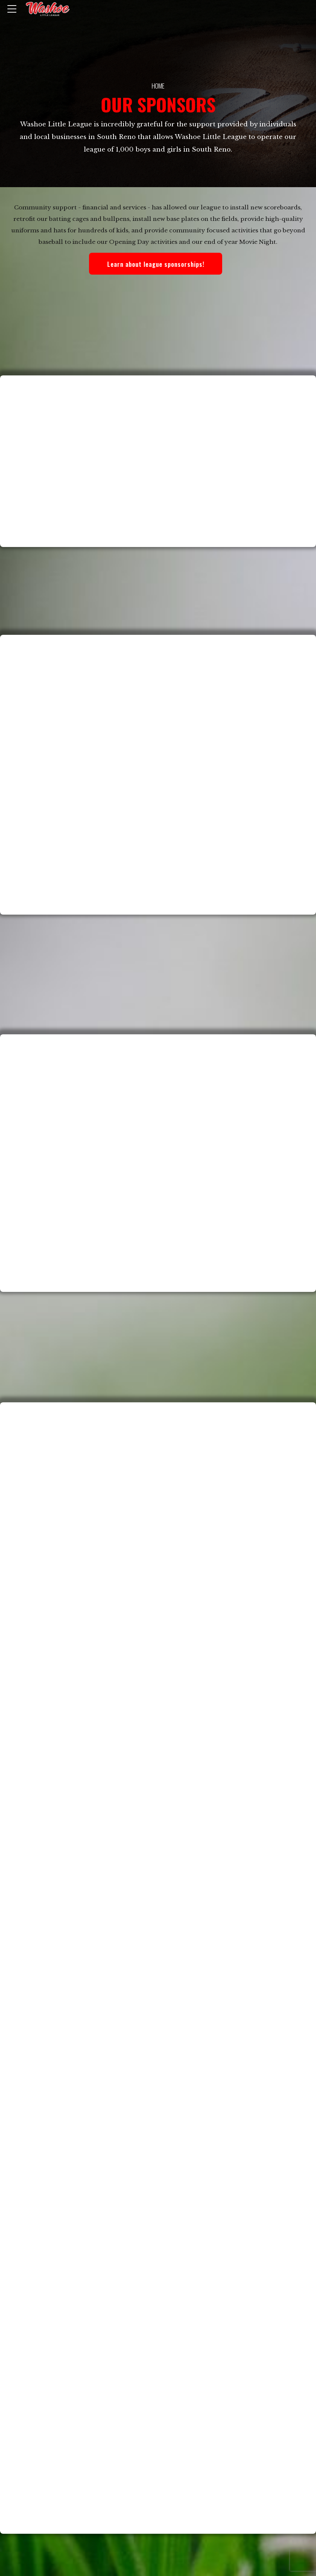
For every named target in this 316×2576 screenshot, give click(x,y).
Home (158, 85)
